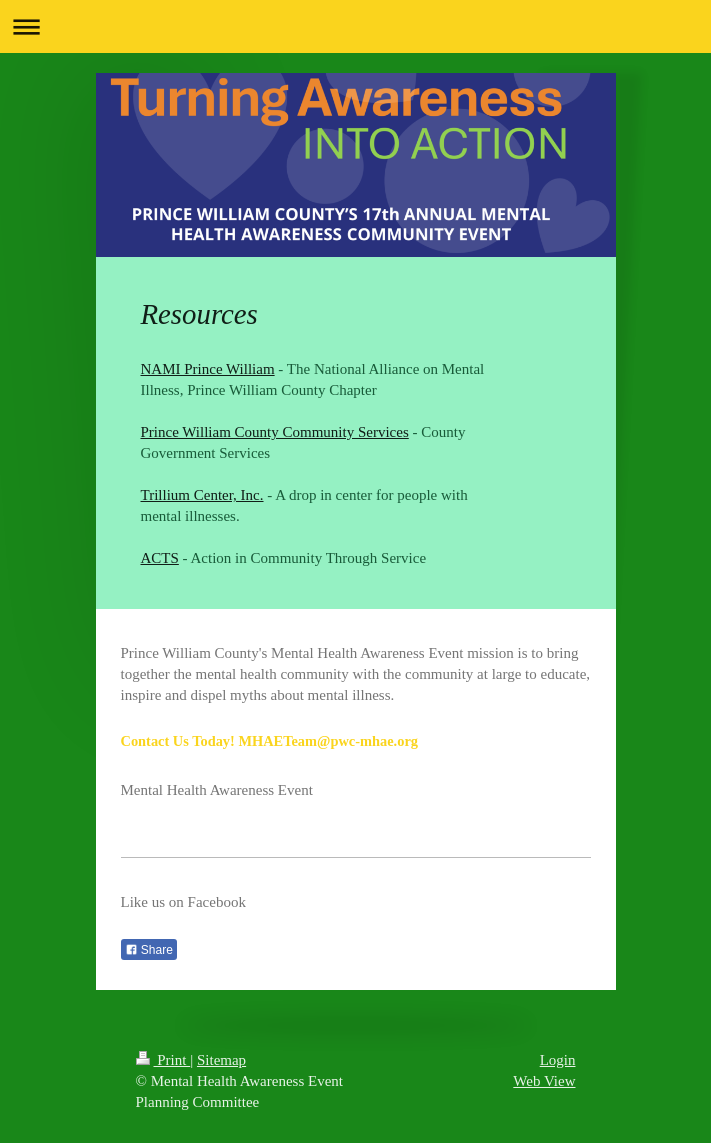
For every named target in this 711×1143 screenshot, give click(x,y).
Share (149, 950)
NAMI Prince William (208, 369)
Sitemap (221, 1060)
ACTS (160, 558)
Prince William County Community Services (275, 432)
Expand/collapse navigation (355, 26)
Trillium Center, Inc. (202, 495)
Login (558, 1060)
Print (163, 1060)
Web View (544, 1081)
